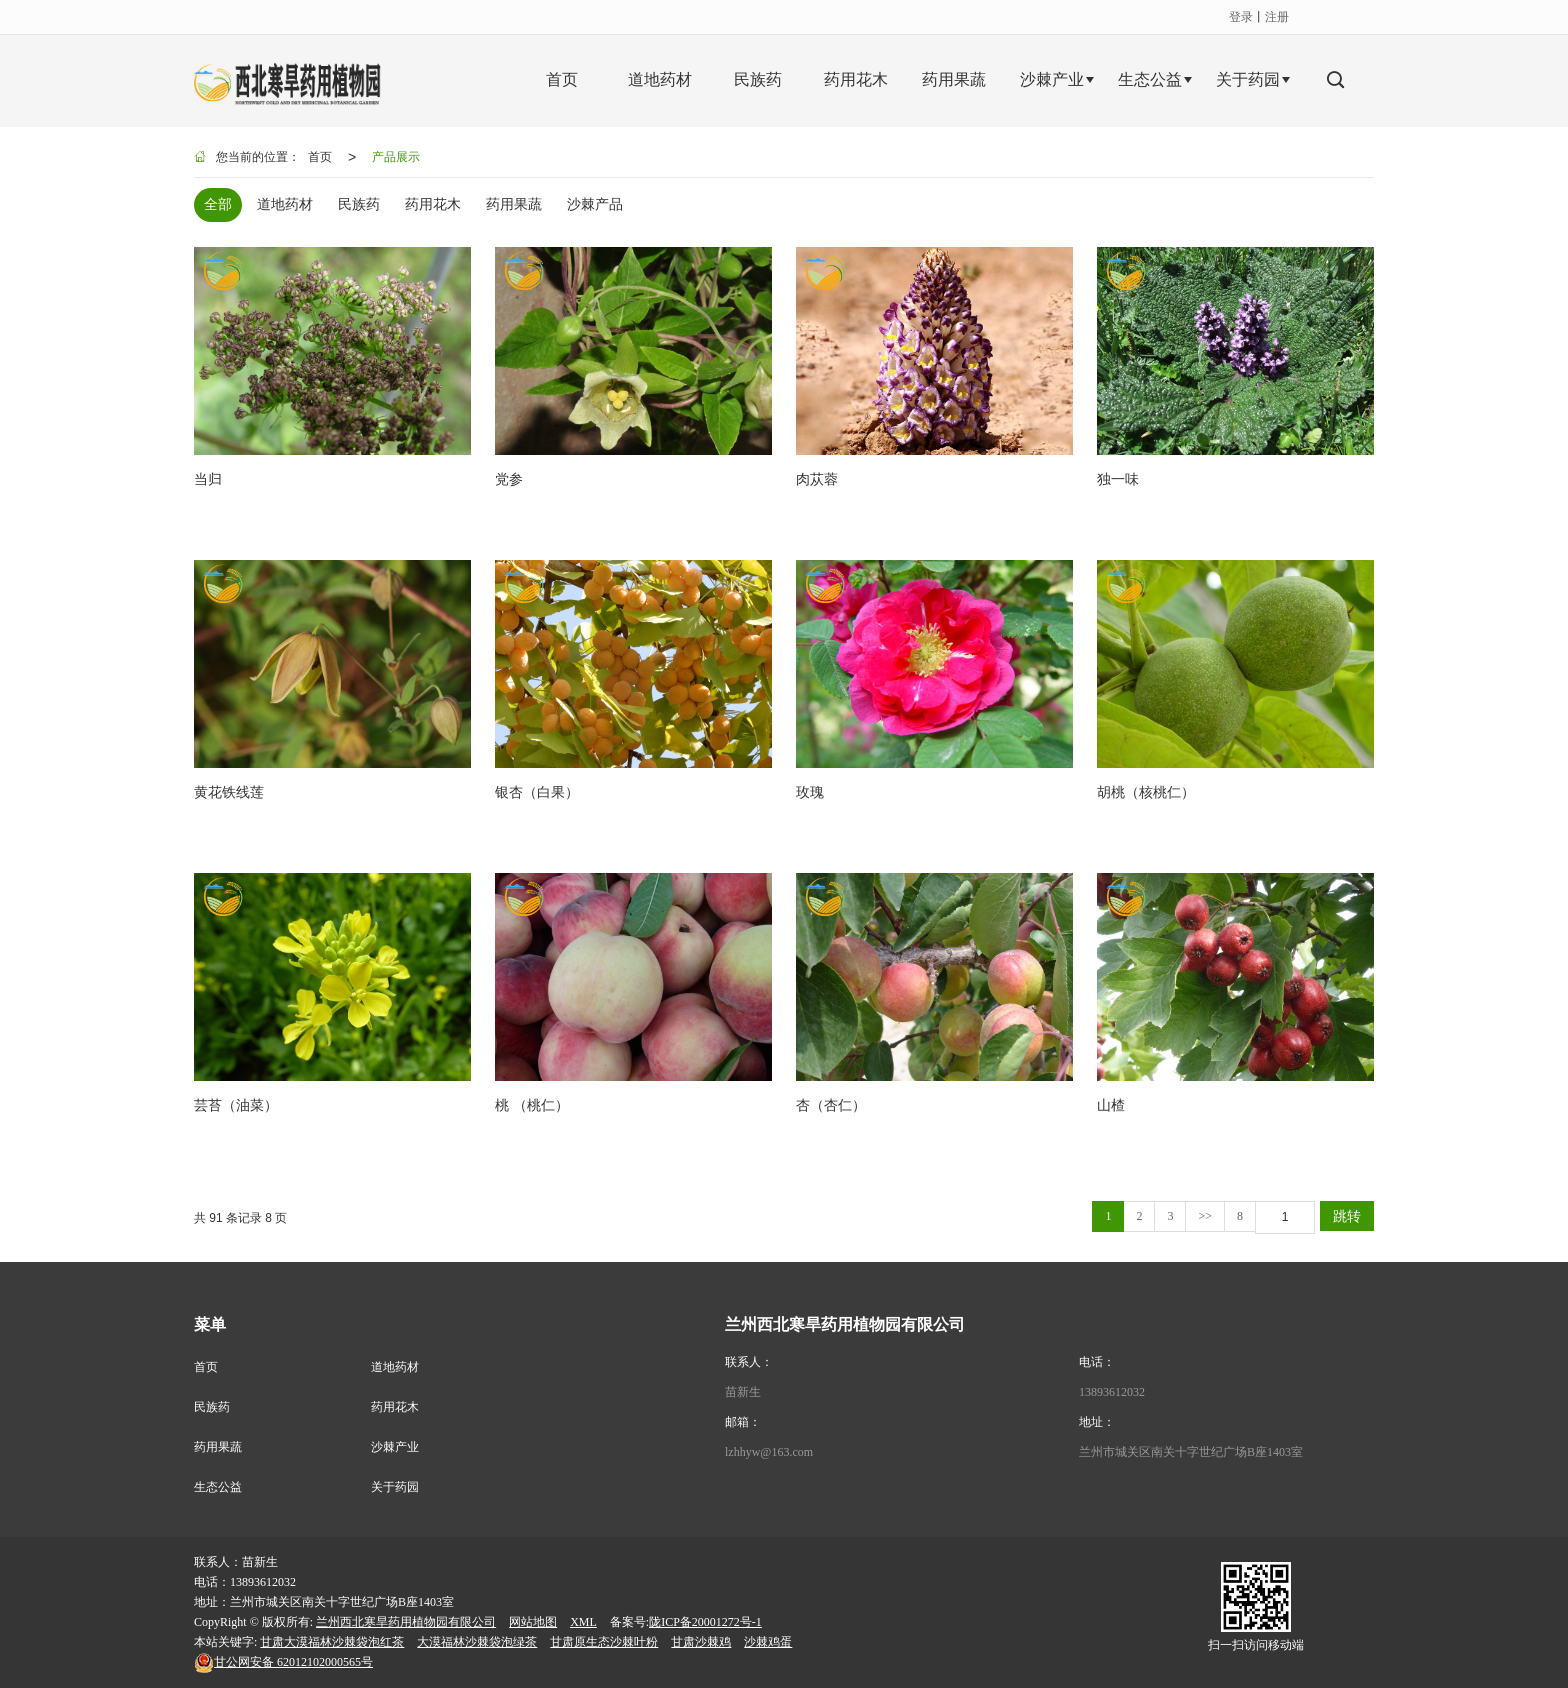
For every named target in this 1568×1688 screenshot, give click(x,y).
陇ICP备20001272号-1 (705, 1622)
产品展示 (396, 157)
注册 (1277, 17)
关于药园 (395, 1487)
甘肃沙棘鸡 (701, 1642)
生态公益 (218, 1487)
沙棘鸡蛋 (768, 1642)
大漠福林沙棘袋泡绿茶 (477, 1642)
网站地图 (533, 1622)
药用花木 (395, 1407)
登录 (1241, 17)
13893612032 (1112, 1392)
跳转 (1347, 1216)
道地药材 (395, 1367)
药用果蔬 (218, 1447)
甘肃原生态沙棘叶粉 (604, 1642)
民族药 (212, 1407)
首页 (320, 157)
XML (583, 1622)
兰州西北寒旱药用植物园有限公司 (406, 1622)
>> (1205, 1216)
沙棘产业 (395, 1447)
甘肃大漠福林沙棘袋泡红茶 (332, 1642)
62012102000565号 (283, 1662)
